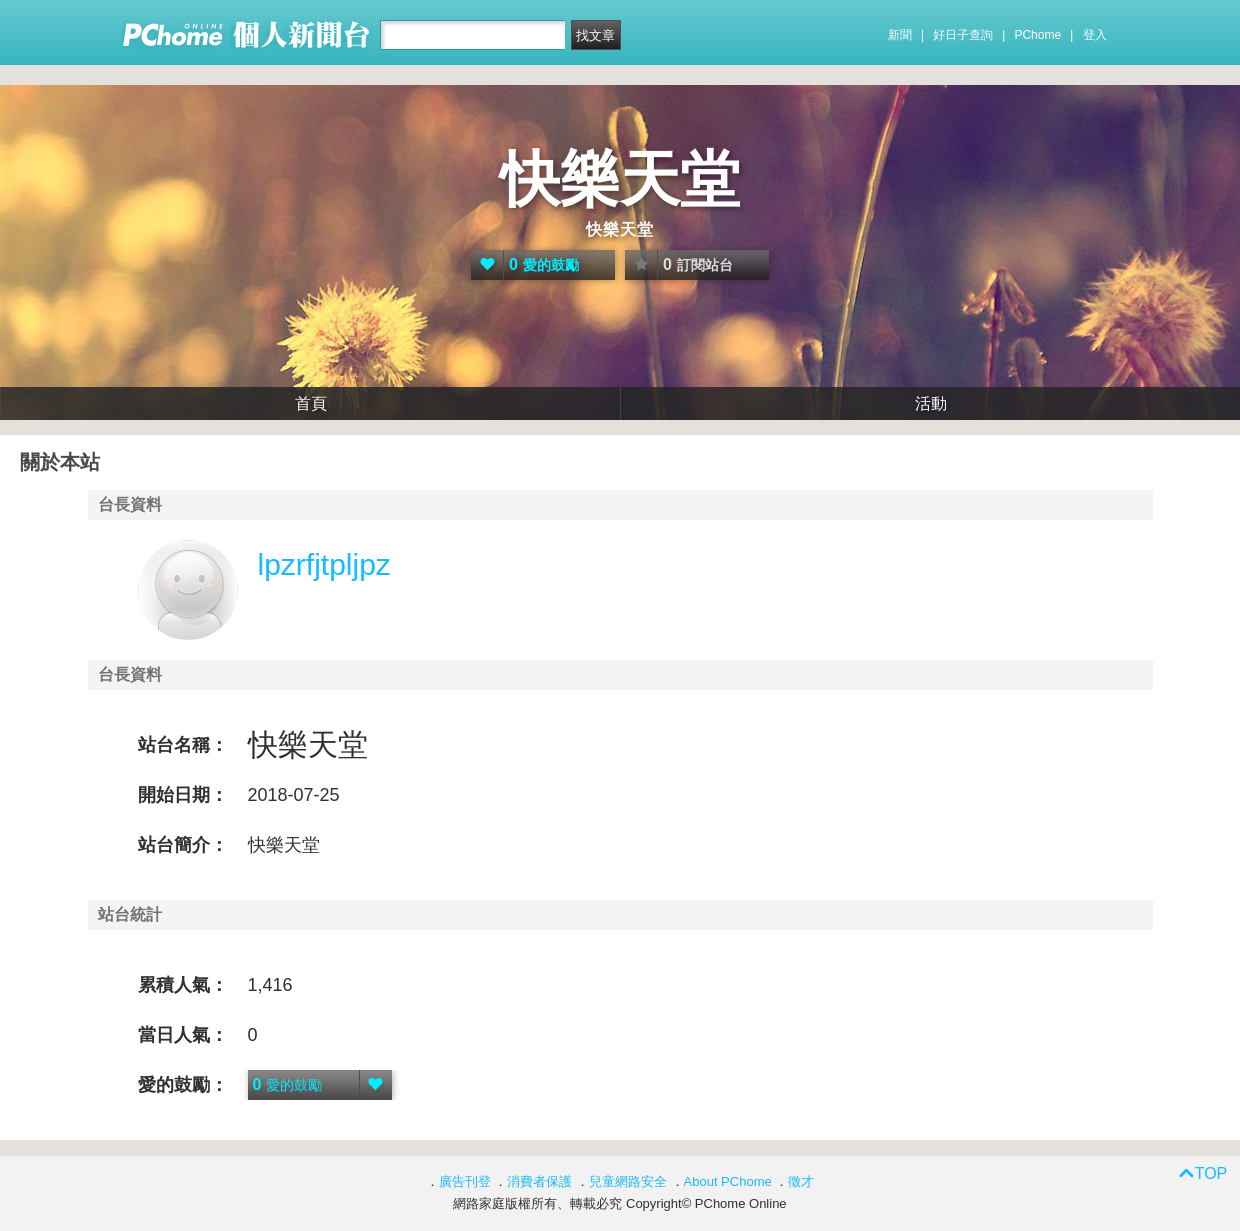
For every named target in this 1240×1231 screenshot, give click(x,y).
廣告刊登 (465, 1181)
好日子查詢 (963, 35)
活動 (931, 403)
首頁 (311, 403)
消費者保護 (539, 1181)
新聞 (900, 35)
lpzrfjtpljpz (324, 564)
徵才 (801, 1181)
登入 (1095, 35)
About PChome (728, 1181)
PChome (1037, 35)
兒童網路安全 (628, 1181)
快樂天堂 (620, 179)
